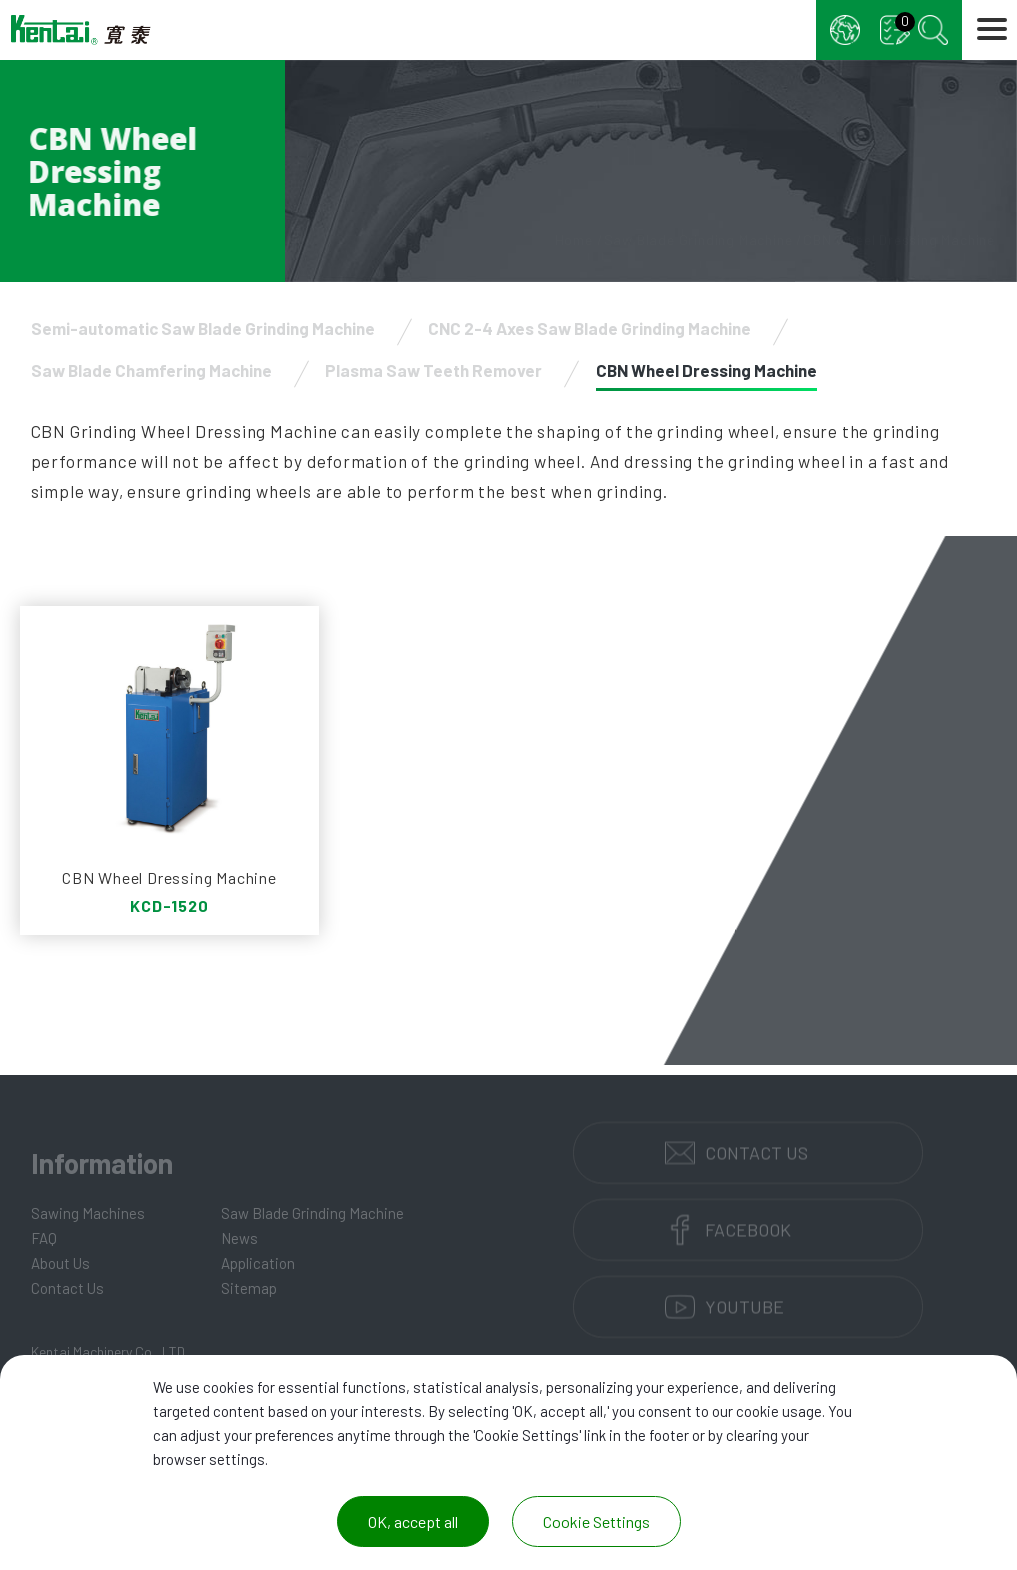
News (239, 1238)
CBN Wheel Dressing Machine (706, 370)
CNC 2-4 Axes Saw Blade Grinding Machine (589, 328)
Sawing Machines (88, 1213)
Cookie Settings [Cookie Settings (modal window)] (596, 1521)
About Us (60, 1263)
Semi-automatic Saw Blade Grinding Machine (203, 328)
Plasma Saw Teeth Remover (433, 370)
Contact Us (67, 1288)
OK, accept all (413, 1521)
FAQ (44, 1238)
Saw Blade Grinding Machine (312, 1213)
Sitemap (249, 1288)
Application (258, 1263)
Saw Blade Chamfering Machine (151, 370)
